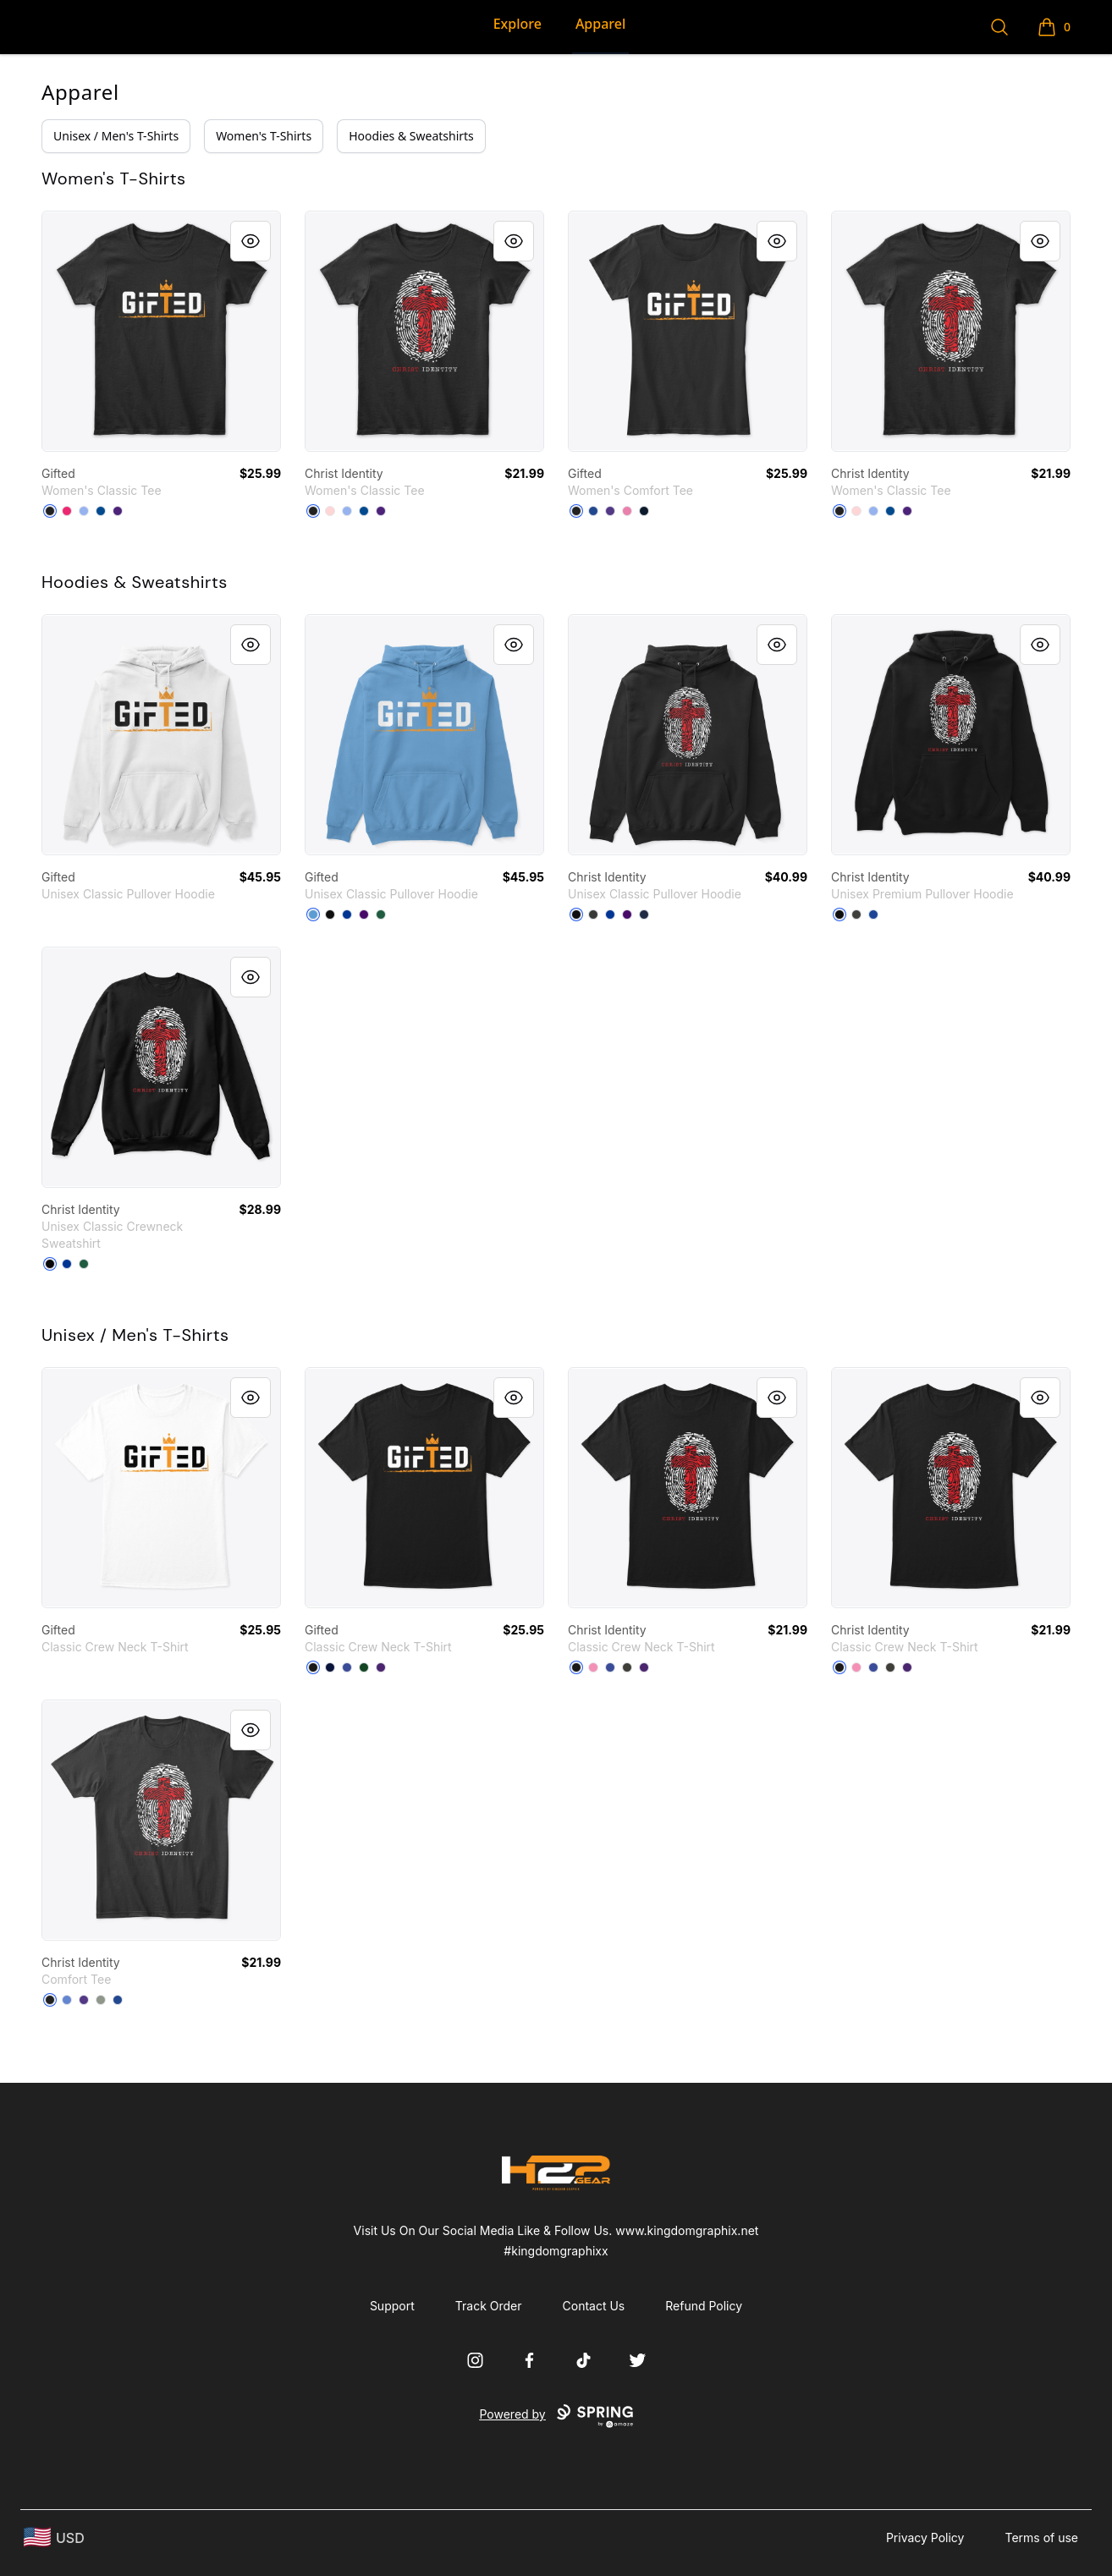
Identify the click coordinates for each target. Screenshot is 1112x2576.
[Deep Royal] (593, 511)
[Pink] (593, 1667)
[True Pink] (627, 511)
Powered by (555, 2416)
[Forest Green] (381, 914)
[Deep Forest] (84, 1264)
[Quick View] (250, 241)
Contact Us (594, 2306)
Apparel (600, 23)
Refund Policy (703, 2306)
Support (392, 2306)
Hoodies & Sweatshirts (411, 136)
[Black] (50, 511)
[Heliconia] (67, 511)
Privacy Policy (925, 2537)
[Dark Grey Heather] (856, 914)
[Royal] (101, 511)
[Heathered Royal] (67, 2000)
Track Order (488, 2306)
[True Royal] (873, 914)
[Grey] (101, 2000)
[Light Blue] (84, 511)
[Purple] (118, 511)
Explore (517, 23)
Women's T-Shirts (263, 136)
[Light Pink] (330, 511)
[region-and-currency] (54, 2537)
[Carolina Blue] (313, 914)
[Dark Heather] (593, 914)
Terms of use (1041, 2537)
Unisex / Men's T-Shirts (116, 136)
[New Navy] (644, 511)
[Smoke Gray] (627, 1667)
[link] (161, 331)
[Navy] (644, 914)
